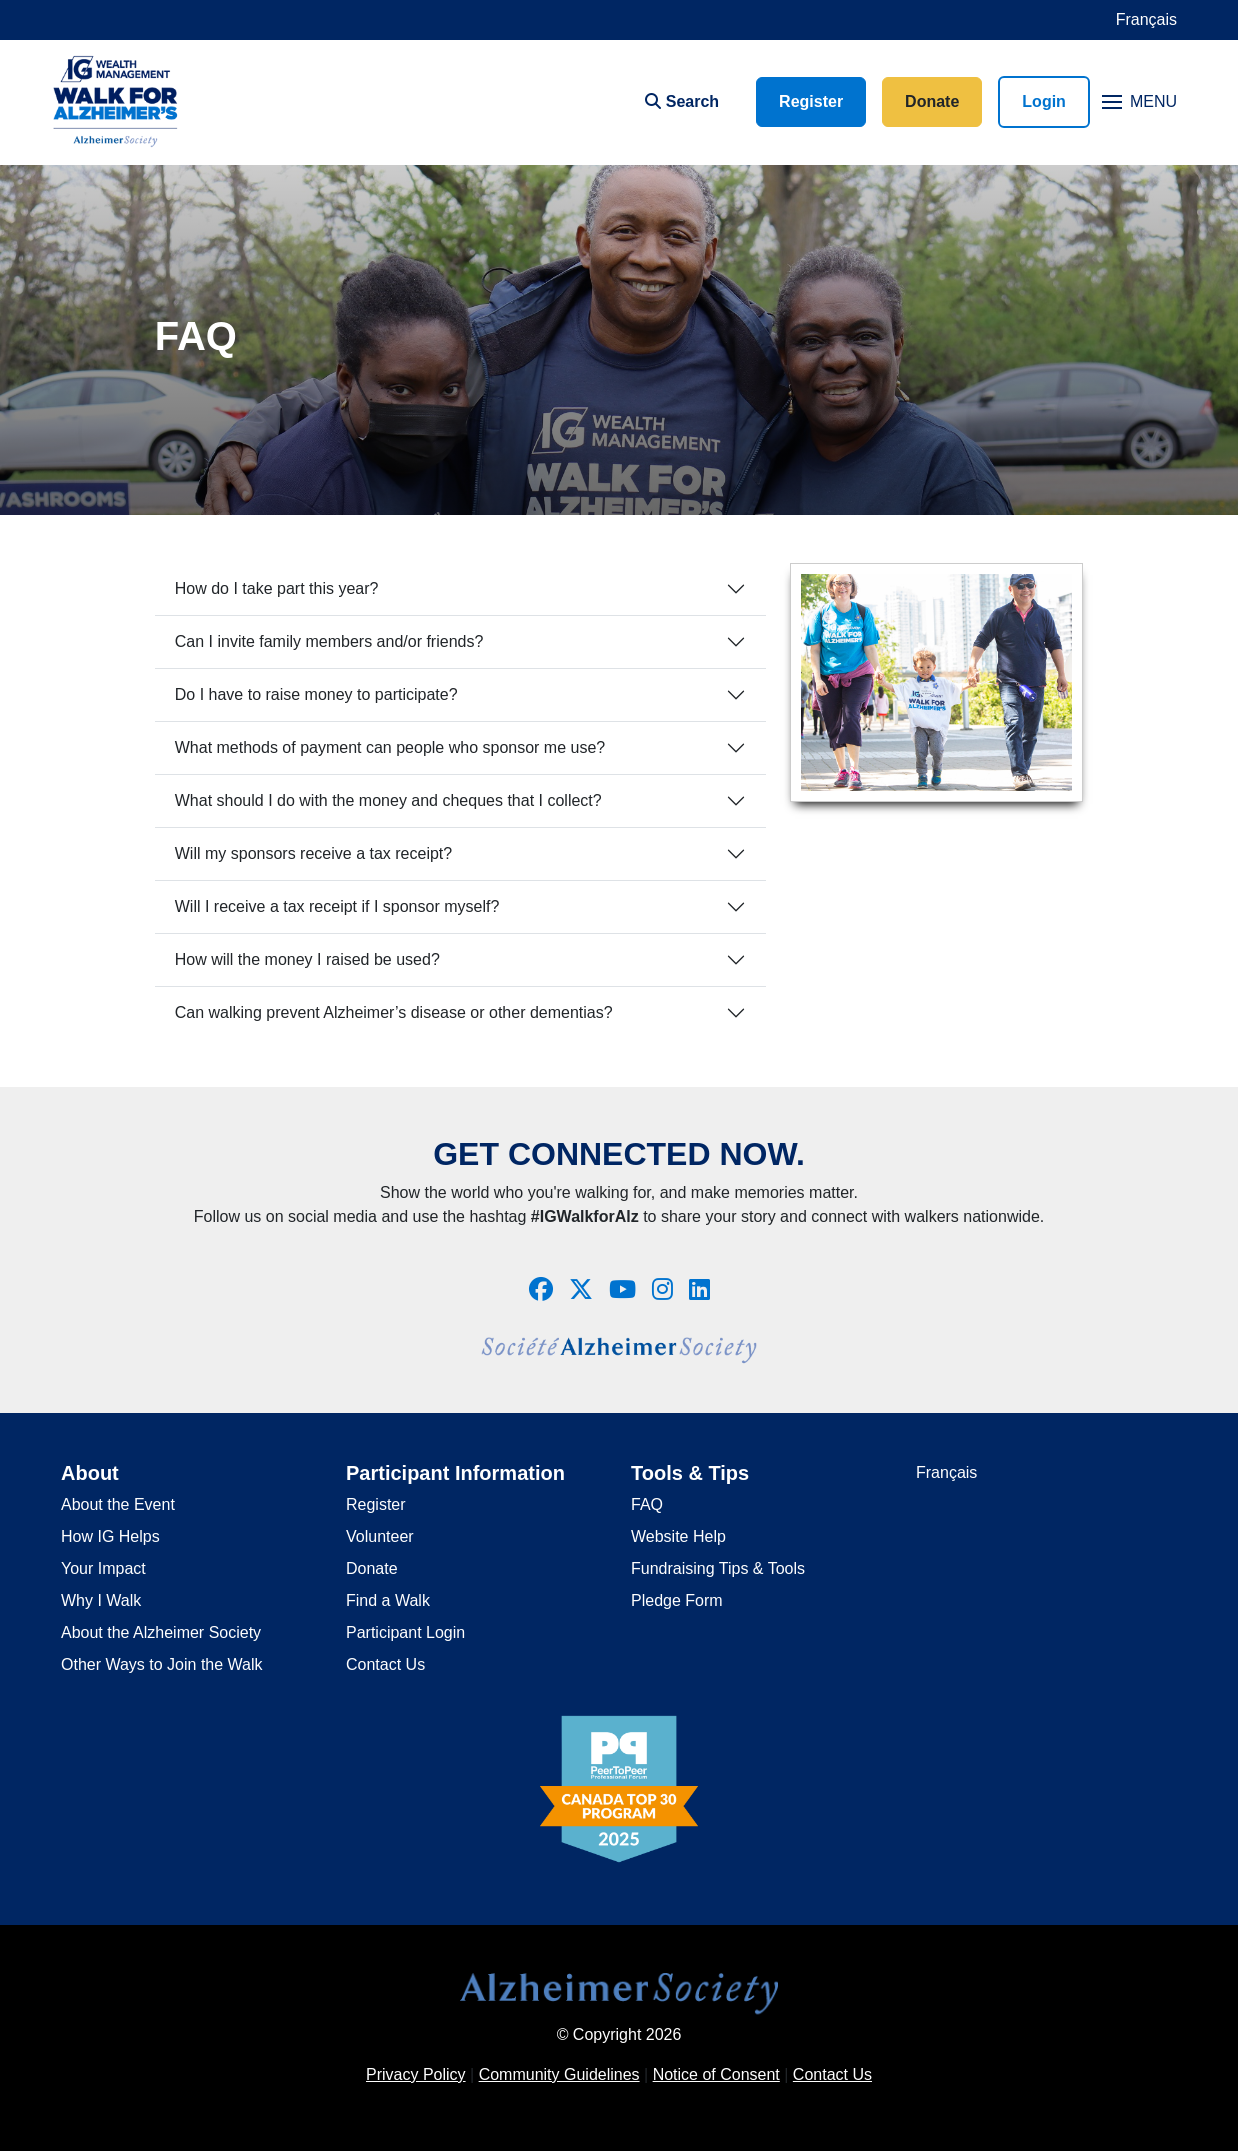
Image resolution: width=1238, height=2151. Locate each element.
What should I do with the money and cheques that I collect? (388, 800)
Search (682, 101)
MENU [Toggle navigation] (1139, 101)
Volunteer (380, 1536)
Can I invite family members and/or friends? (329, 641)
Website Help (678, 1536)
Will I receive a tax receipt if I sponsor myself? (337, 906)
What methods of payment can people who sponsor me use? (390, 747)
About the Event (118, 1504)
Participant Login (405, 1632)
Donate (932, 101)
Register (811, 101)
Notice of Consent (716, 2074)
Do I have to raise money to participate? (316, 694)
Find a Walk (388, 1600)
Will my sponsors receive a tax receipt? (313, 853)
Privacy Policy (416, 2074)
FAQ (647, 1504)
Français (1146, 19)
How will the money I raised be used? (307, 959)
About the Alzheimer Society (161, 1632)
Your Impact (103, 1568)
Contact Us (385, 1664)
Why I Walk (101, 1600)
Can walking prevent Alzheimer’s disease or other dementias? (394, 1012)
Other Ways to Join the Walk (162, 1664)
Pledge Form (677, 1600)
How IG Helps (110, 1536)
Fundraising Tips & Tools (718, 1568)
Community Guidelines (559, 2074)
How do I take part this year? (277, 588)
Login (1044, 101)
